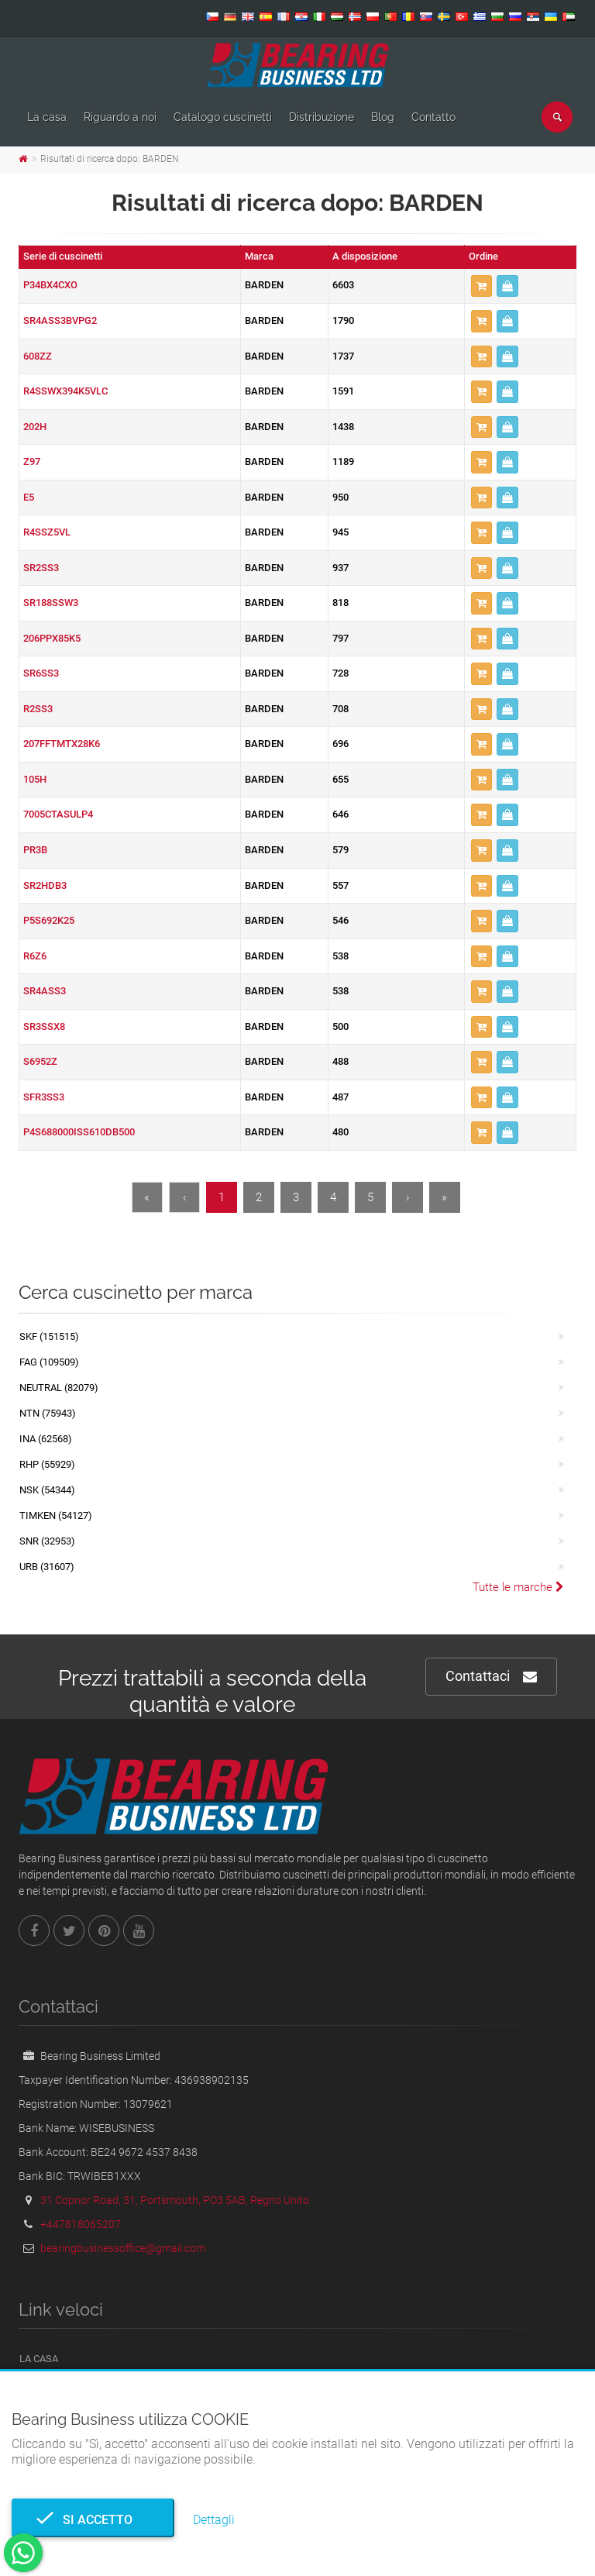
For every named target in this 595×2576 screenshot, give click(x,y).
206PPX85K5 (52, 638)
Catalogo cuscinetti (223, 117)
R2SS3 (38, 709)
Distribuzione (321, 117)
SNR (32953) (47, 1541)
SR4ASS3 (44, 991)
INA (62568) (45, 1439)
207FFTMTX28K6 (61, 743)
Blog (382, 117)
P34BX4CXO (50, 285)
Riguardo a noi (120, 117)
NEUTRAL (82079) (58, 1387)
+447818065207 (80, 2224)
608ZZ (37, 356)
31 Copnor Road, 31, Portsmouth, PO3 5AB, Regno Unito (174, 2200)
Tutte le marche (518, 1587)
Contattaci (491, 1676)
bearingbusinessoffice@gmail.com (122, 2248)
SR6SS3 (41, 673)
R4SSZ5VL (47, 532)
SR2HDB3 (45, 885)
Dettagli (214, 2519)
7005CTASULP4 (58, 814)
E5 (28, 497)
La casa (47, 117)
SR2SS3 (41, 567)
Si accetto (92, 2519)
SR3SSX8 (44, 1026)
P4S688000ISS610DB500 (79, 1132)
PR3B (35, 850)
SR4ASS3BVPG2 (60, 320)
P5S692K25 (48, 920)
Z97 (31, 461)
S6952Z (40, 1061)
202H (34, 426)
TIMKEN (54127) (55, 1515)
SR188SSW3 (50, 602)
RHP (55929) (47, 1464)
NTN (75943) (47, 1413)
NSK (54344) (47, 1490)
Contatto (433, 117)
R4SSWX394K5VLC (65, 391)
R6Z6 (34, 956)
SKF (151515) (49, 1336)
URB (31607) (46, 1566)
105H (34, 779)
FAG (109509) (49, 1362)
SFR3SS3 (43, 1097)
